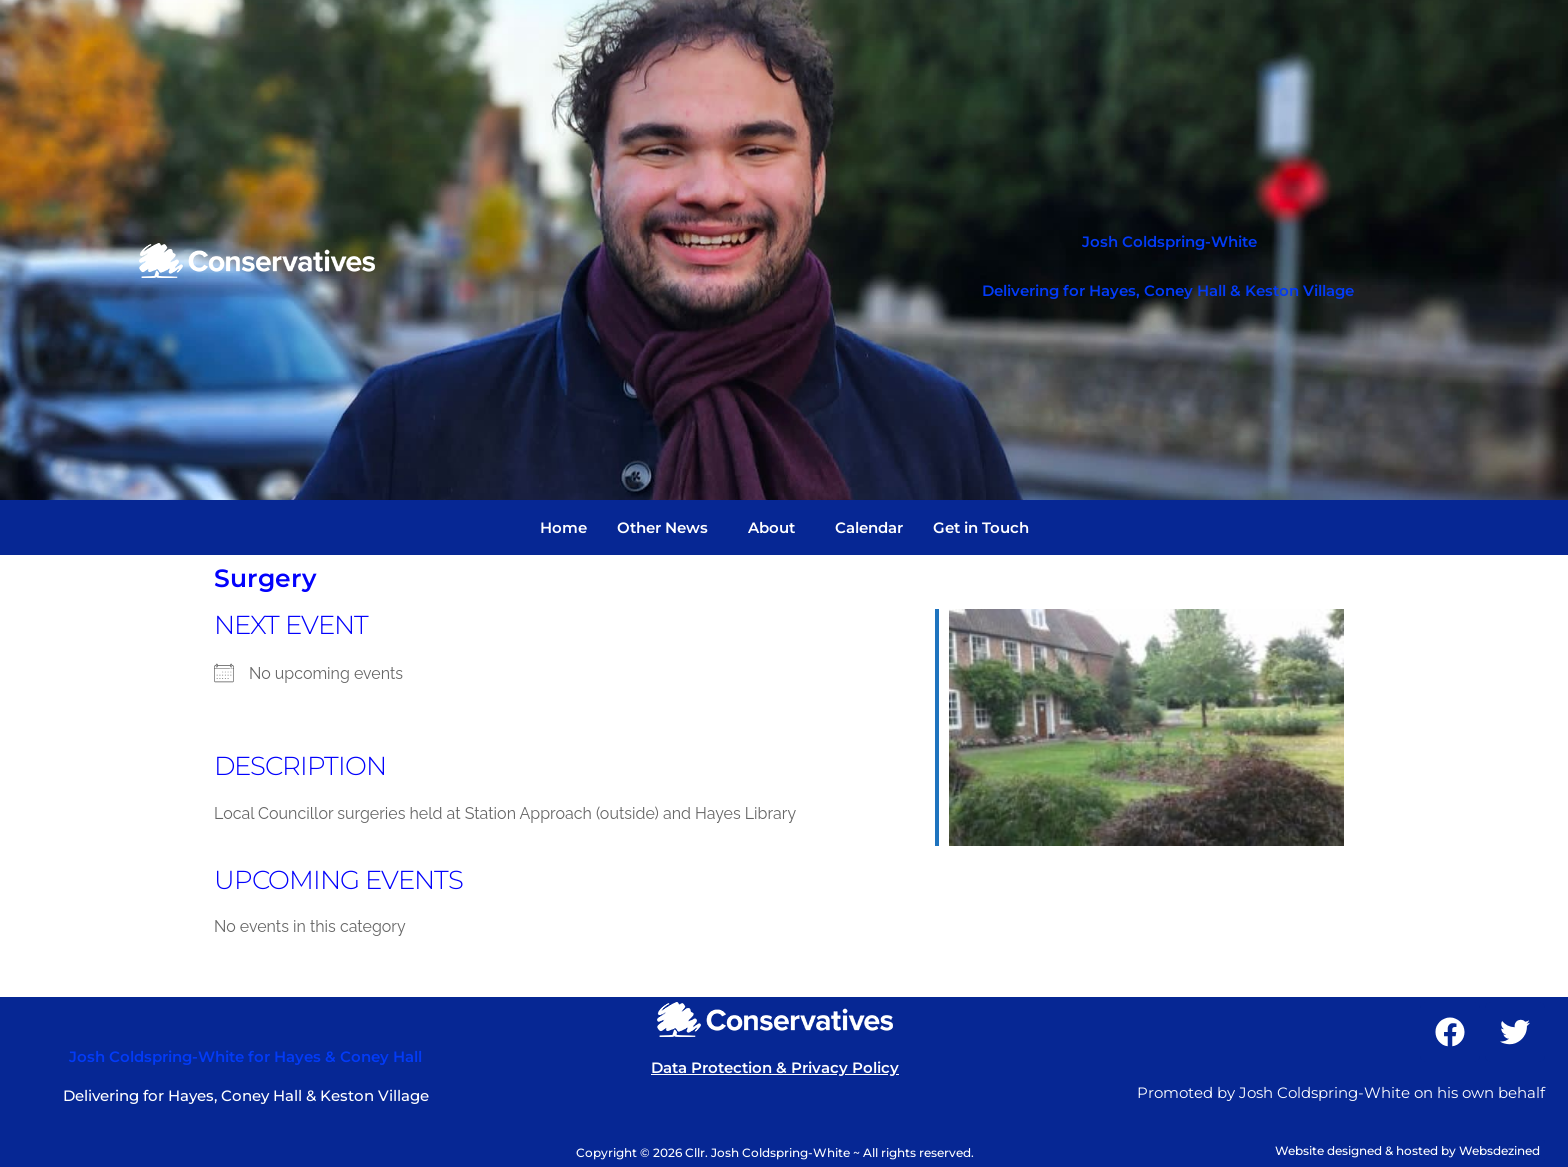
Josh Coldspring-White (1169, 241)
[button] (667, 527)
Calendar (869, 527)
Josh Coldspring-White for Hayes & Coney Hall (245, 1056)
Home (563, 527)
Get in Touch (981, 527)
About (771, 527)
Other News (662, 527)
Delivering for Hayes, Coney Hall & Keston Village (1168, 290)
